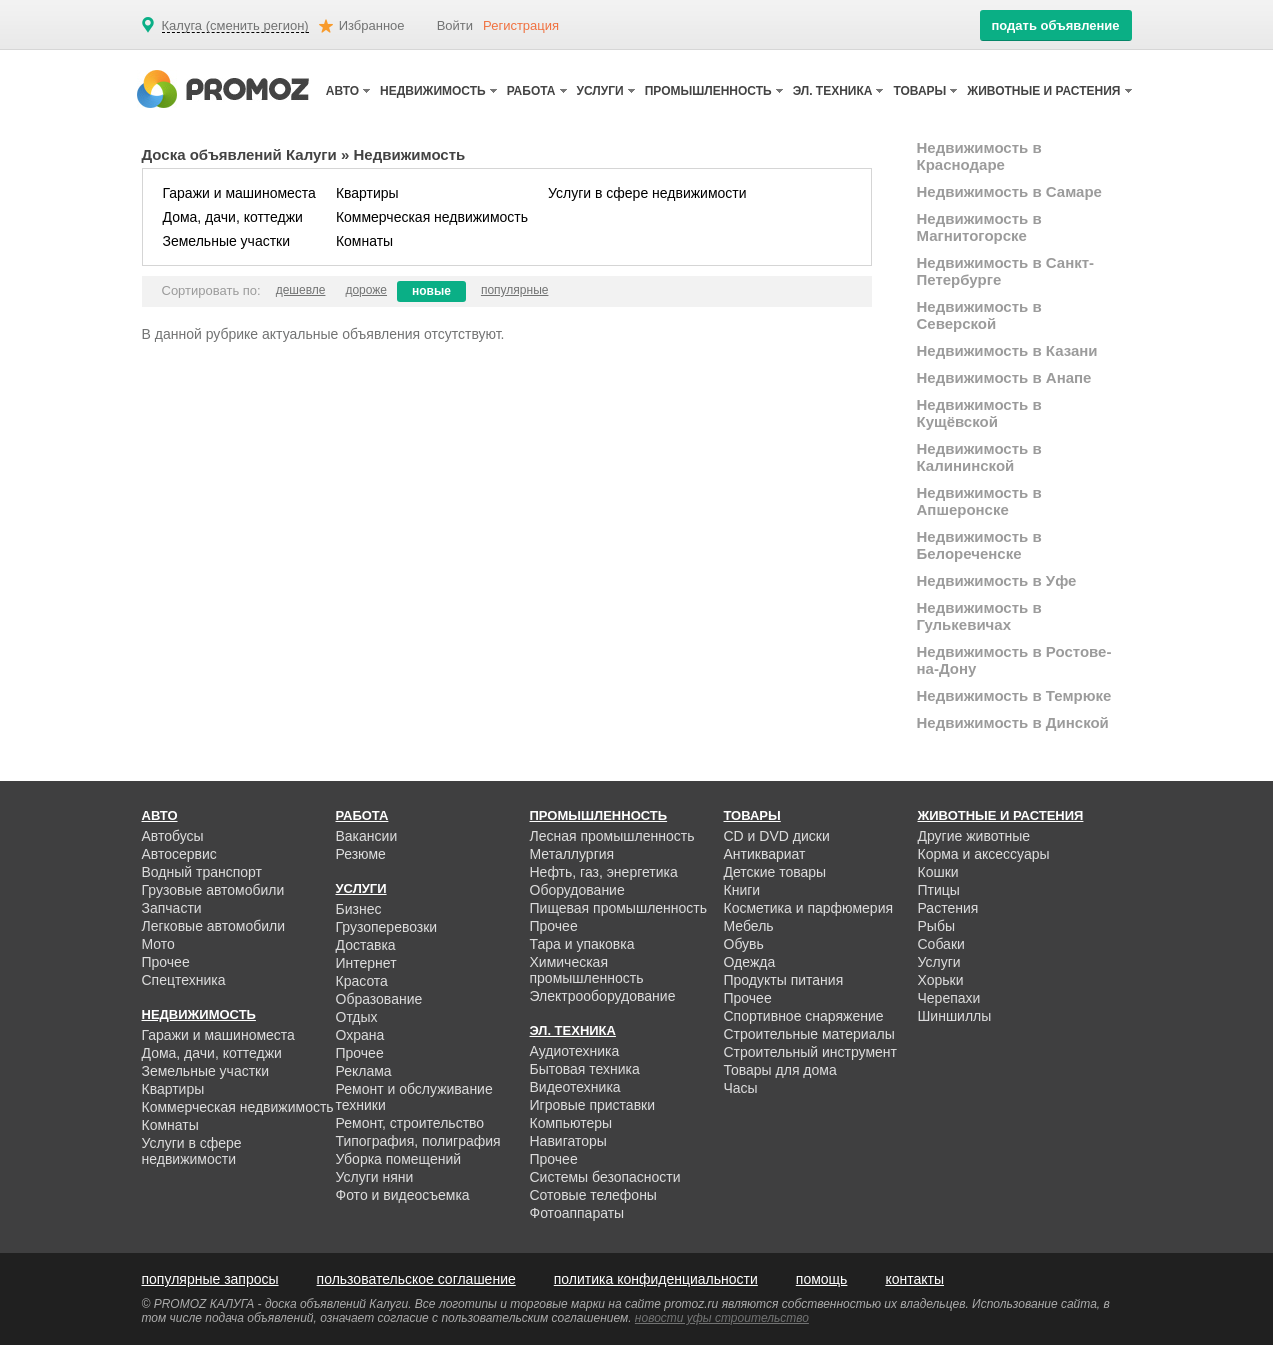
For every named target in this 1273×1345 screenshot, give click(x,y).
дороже (366, 290)
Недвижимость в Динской (1013, 722)
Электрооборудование (603, 996)
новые (431, 291)
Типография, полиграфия (418, 1141)
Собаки (941, 944)
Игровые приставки (593, 1105)
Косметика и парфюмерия (809, 908)
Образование (379, 999)
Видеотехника (575, 1087)
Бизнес (359, 909)
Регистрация (521, 25)
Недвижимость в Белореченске (979, 545)
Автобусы (173, 836)
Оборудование (577, 890)
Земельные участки (227, 241)
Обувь (744, 944)
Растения (948, 908)
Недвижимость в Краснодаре (979, 156)
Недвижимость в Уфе (997, 580)
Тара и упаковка (582, 944)
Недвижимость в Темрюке (1014, 695)
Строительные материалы (809, 1034)
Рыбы (936, 926)
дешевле (301, 290)
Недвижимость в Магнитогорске (979, 227)
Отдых (357, 1017)
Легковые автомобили (214, 926)
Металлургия (572, 854)
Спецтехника (184, 980)
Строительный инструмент (810, 1052)
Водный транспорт (202, 872)
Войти (455, 25)
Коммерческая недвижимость (432, 217)
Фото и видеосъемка (403, 1195)
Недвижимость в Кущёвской (979, 413)
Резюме (361, 854)
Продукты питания (784, 980)
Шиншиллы (955, 1016)
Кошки (938, 872)
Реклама (364, 1071)
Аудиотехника (575, 1051)
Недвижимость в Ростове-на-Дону (1014, 660)
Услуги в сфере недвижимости (647, 193)
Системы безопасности (605, 1177)
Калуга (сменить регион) (235, 26)
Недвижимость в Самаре (1009, 191)
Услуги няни (375, 1177)
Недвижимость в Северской (979, 315)
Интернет (366, 963)
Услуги (939, 962)
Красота (362, 981)
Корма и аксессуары (984, 854)
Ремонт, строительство (410, 1123)
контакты (914, 1279)
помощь (822, 1279)
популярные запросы (210, 1279)
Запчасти (172, 908)
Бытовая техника (585, 1069)
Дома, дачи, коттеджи (233, 217)
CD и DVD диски (777, 836)
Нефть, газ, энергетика (604, 872)
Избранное (372, 25)
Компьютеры (571, 1123)
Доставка (366, 945)
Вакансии (367, 836)
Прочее (166, 962)
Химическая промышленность (587, 970)
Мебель (749, 926)
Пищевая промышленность (619, 908)
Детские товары (775, 872)
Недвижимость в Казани (1007, 350)
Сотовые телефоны (593, 1195)
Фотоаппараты (577, 1213)
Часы (741, 1088)
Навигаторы (568, 1141)
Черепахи (949, 998)
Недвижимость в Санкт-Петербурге (1006, 271)
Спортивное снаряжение (804, 1016)
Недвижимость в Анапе (1004, 377)
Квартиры (367, 193)
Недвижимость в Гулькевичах (979, 616)
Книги (742, 890)
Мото (158, 944)
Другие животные (974, 836)
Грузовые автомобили (213, 890)
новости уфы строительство (722, 1318)
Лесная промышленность (612, 836)
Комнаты (364, 241)
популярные (515, 290)
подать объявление (1055, 25)
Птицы (939, 890)
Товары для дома (780, 1070)
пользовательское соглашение (416, 1279)
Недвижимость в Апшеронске (979, 501)
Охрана (360, 1035)
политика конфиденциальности (656, 1279)
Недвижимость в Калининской (979, 457)
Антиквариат (765, 854)
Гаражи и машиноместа (239, 193)
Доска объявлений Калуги (239, 154)
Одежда (750, 962)
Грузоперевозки (387, 927)
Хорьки (941, 980)
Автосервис (179, 854)
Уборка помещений (399, 1159)
